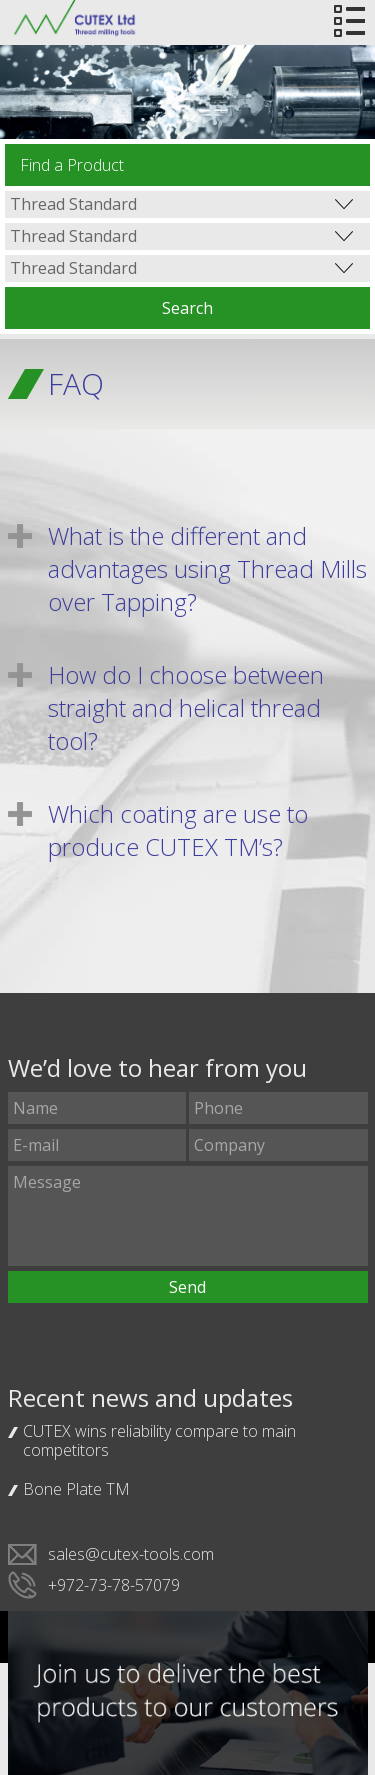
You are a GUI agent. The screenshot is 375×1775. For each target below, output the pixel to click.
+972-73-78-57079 (114, 1585)
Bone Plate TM (76, 1489)
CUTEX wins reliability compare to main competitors (159, 1440)
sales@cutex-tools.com (131, 1554)
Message (188, 1216)
